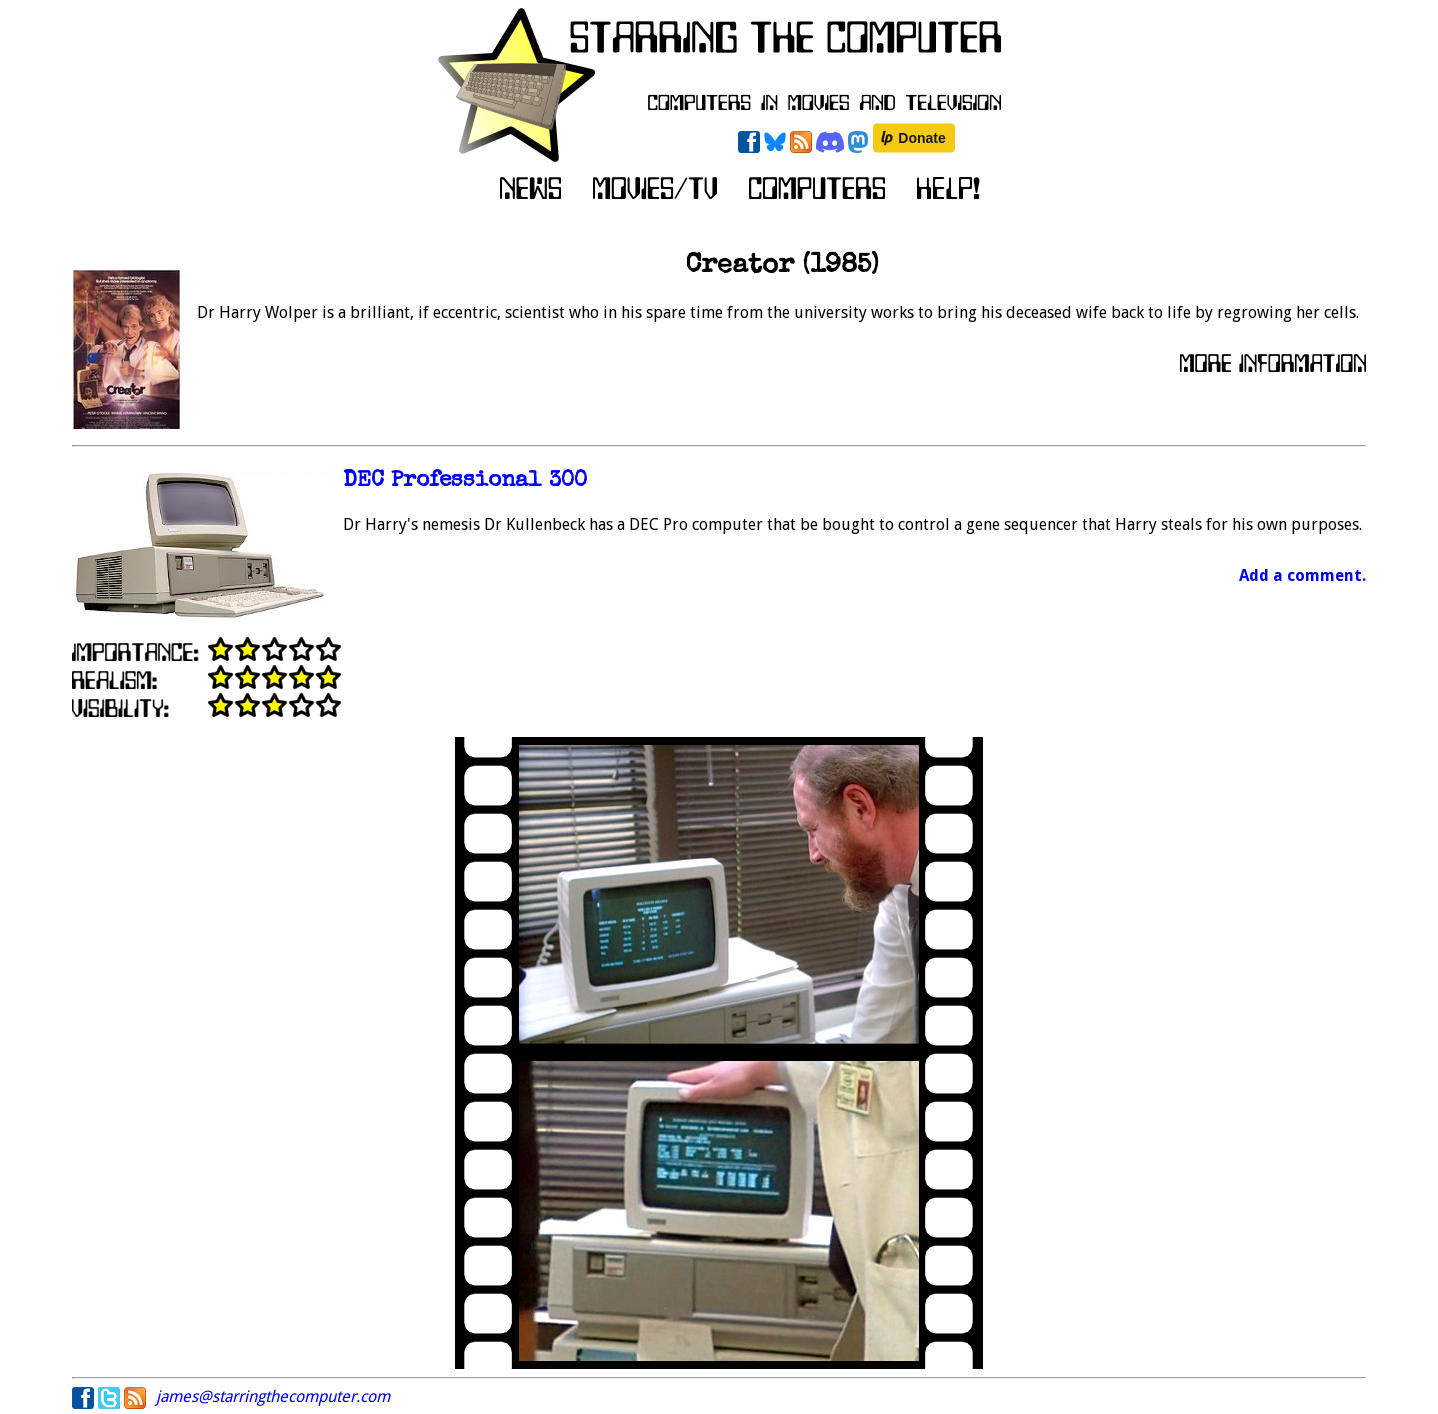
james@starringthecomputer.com (273, 1396)
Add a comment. (1302, 575)
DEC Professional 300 (465, 481)
